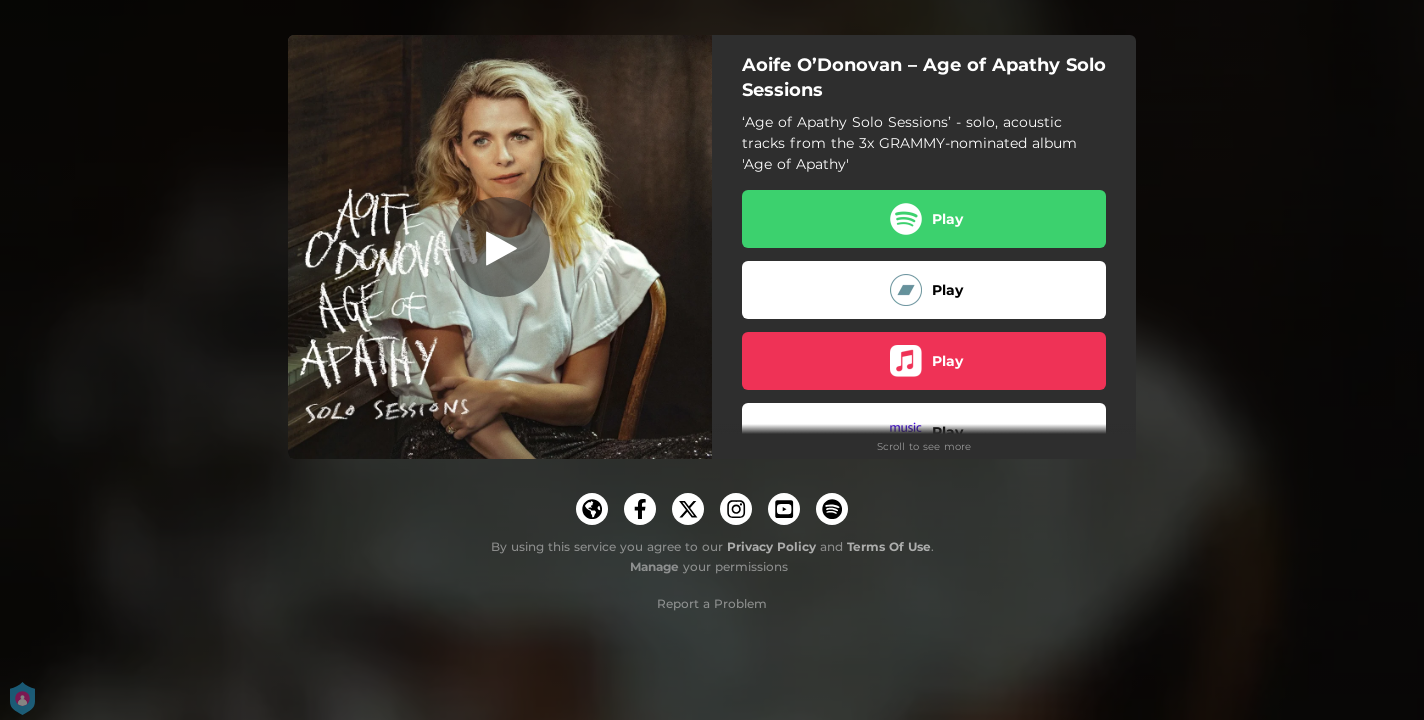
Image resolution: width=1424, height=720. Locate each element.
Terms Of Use (889, 546)
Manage (654, 566)
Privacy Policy (771, 546)
